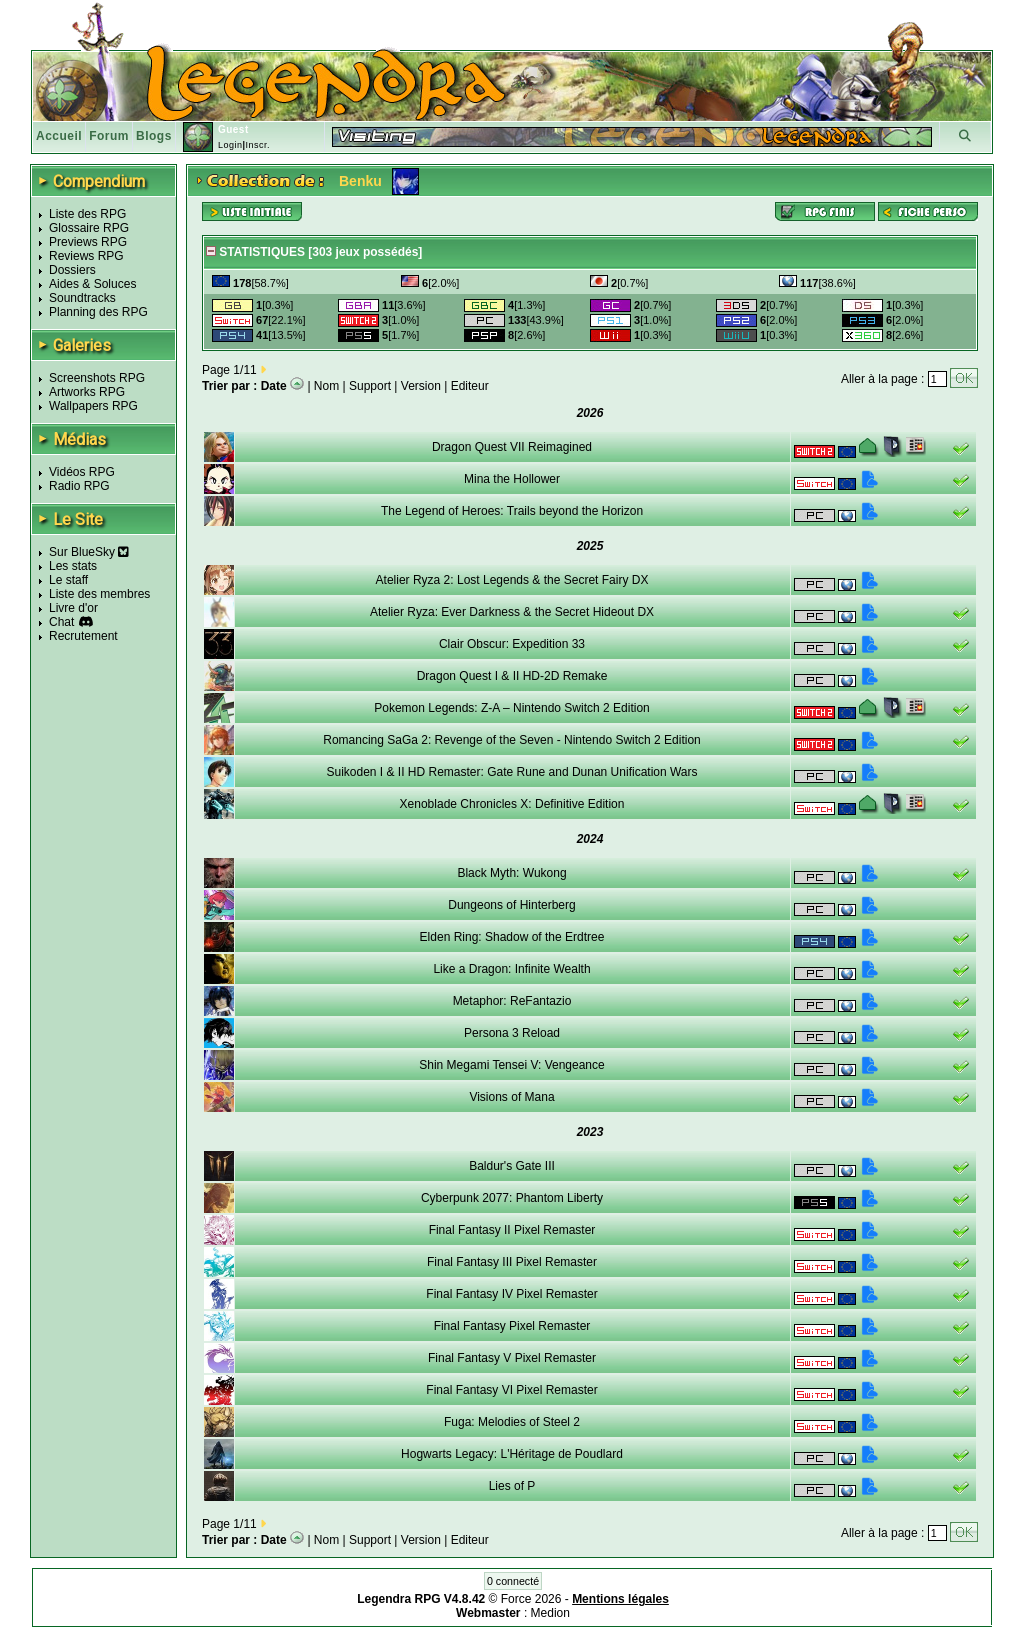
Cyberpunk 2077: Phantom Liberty (512, 1198)
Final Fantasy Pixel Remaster (512, 1326)
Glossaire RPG (89, 228)
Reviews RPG (86, 256)
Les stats (73, 566)
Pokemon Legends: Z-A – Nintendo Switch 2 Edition (512, 708)
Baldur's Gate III (512, 1166)
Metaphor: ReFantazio (512, 1001)
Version (421, 386)
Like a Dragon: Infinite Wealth (511, 969)
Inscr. (257, 145)
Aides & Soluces (92, 284)
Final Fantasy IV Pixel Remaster (511, 1294)
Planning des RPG (98, 312)
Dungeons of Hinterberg (511, 905)
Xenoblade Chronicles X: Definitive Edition (512, 804)
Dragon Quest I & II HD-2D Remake (512, 676)
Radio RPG (79, 486)
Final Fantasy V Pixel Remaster (512, 1358)
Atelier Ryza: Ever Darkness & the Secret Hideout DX (512, 612)
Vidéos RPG (82, 472)
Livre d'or (73, 608)
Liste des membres (99, 594)
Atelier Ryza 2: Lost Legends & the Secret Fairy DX (512, 580)
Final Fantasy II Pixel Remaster (512, 1230)
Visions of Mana (511, 1097)
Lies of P (512, 1486)
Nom (326, 386)
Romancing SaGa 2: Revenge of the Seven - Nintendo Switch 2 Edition (512, 740)
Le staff (68, 580)
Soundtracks (82, 298)
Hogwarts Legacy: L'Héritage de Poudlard (512, 1454)
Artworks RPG (87, 392)
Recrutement (83, 636)
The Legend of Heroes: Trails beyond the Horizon (512, 511)
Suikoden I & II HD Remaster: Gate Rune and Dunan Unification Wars (511, 772)
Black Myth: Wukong (511, 873)
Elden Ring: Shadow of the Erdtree (512, 937)
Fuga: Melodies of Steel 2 (512, 1422)
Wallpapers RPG (93, 406)
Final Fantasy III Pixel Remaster (512, 1262)
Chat (61, 622)
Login (230, 145)
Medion (550, 1613)
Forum (109, 136)
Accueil (59, 136)
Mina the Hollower (512, 479)
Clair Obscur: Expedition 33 (512, 644)
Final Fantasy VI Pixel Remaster (511, 1390)
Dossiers (72, 270)
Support (370, 386)
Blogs (154, 136)
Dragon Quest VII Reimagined (512, 447)
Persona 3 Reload (512, 1033)
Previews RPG (88, 242)
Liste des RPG (87, 214)
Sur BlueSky (89, 552)
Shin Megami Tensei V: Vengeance (511, 1065)
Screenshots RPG (97, 378)
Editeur (470, 386)
